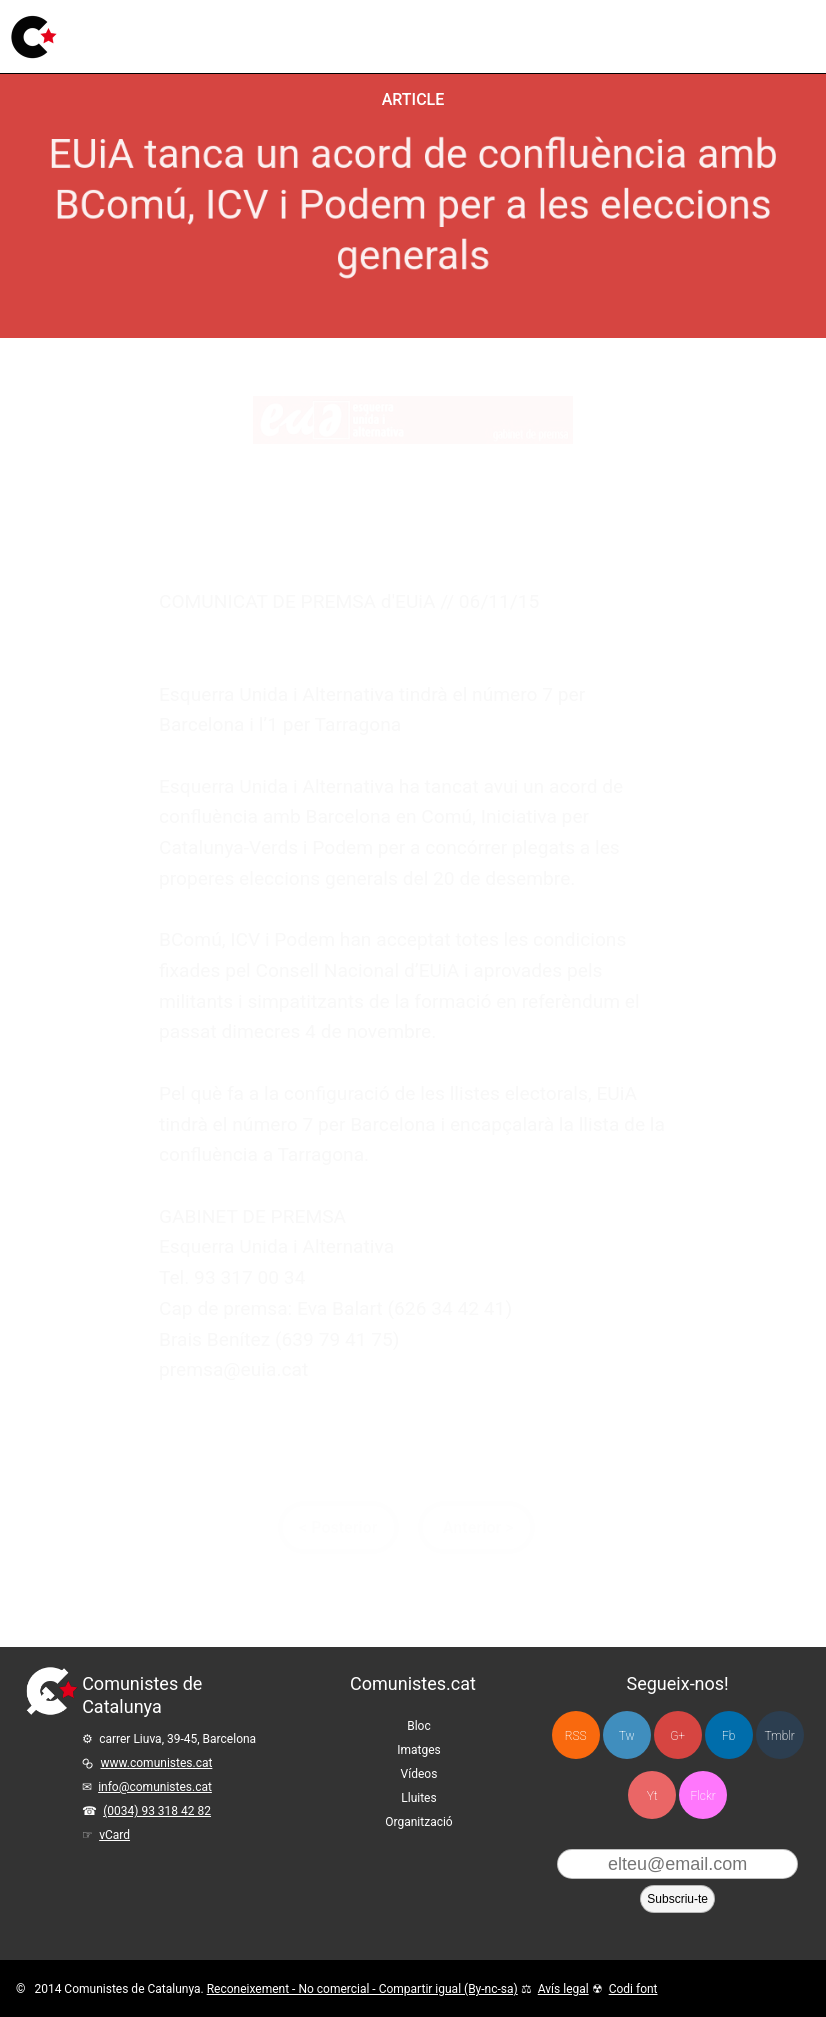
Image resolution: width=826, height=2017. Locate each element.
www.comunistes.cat (157, 1763)
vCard (114, 1835)
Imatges (288, 33)
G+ (677, 1736)
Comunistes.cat (413, 1683)
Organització (418, 1822)
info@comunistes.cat (155, 1787)
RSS (576, 1736)
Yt (652, 1796)
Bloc (225, 34)
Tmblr (779, 1736)
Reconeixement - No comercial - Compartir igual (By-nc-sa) (362, 1989)
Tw (627, 1736)
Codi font (633, 1989)
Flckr (702, 1796)
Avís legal (563, 1989)
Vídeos (360, 30)
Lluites (425, 24)
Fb (728, 1736)
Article (413, 99)
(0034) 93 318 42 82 (157, 1811)
